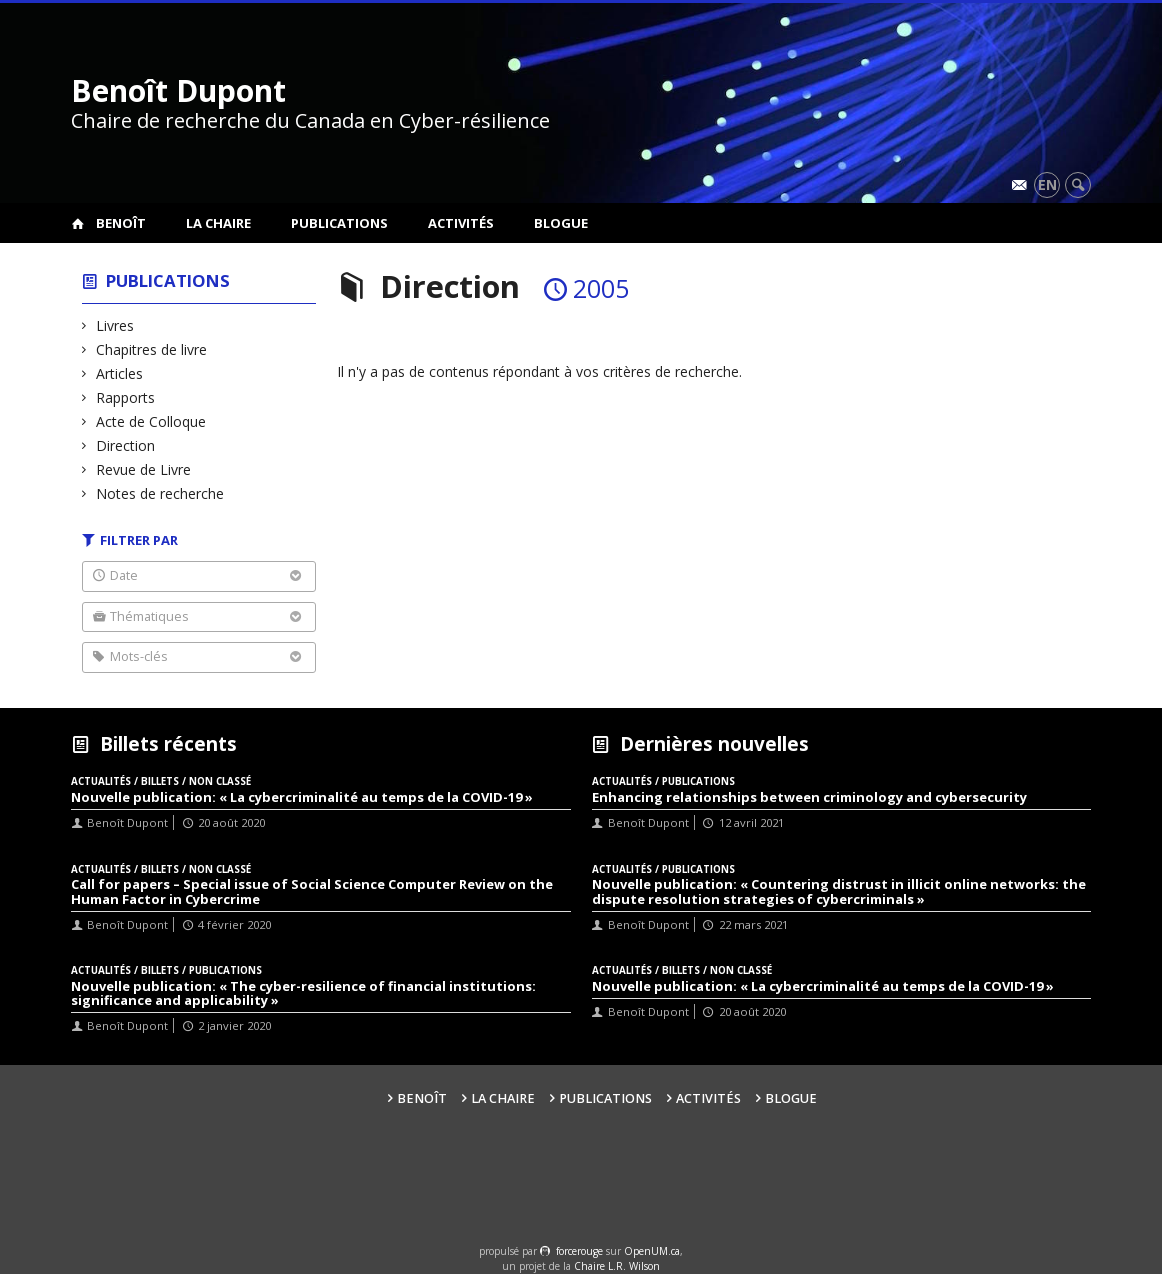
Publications (339, 223)
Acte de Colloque (151, 421)
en (1047, 184)
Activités (461, 223)
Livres (115, 325)
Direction (126, 445)
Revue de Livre (144, 469)
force (579, 1251)
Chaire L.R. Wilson (617, 1266)
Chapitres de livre (152, 349)
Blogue (561, 223)
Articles (120, 373)
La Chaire (218, 223)
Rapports (126, 397)
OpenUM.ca (652, 1251)
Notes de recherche (160, 493)
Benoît (121, 223)
